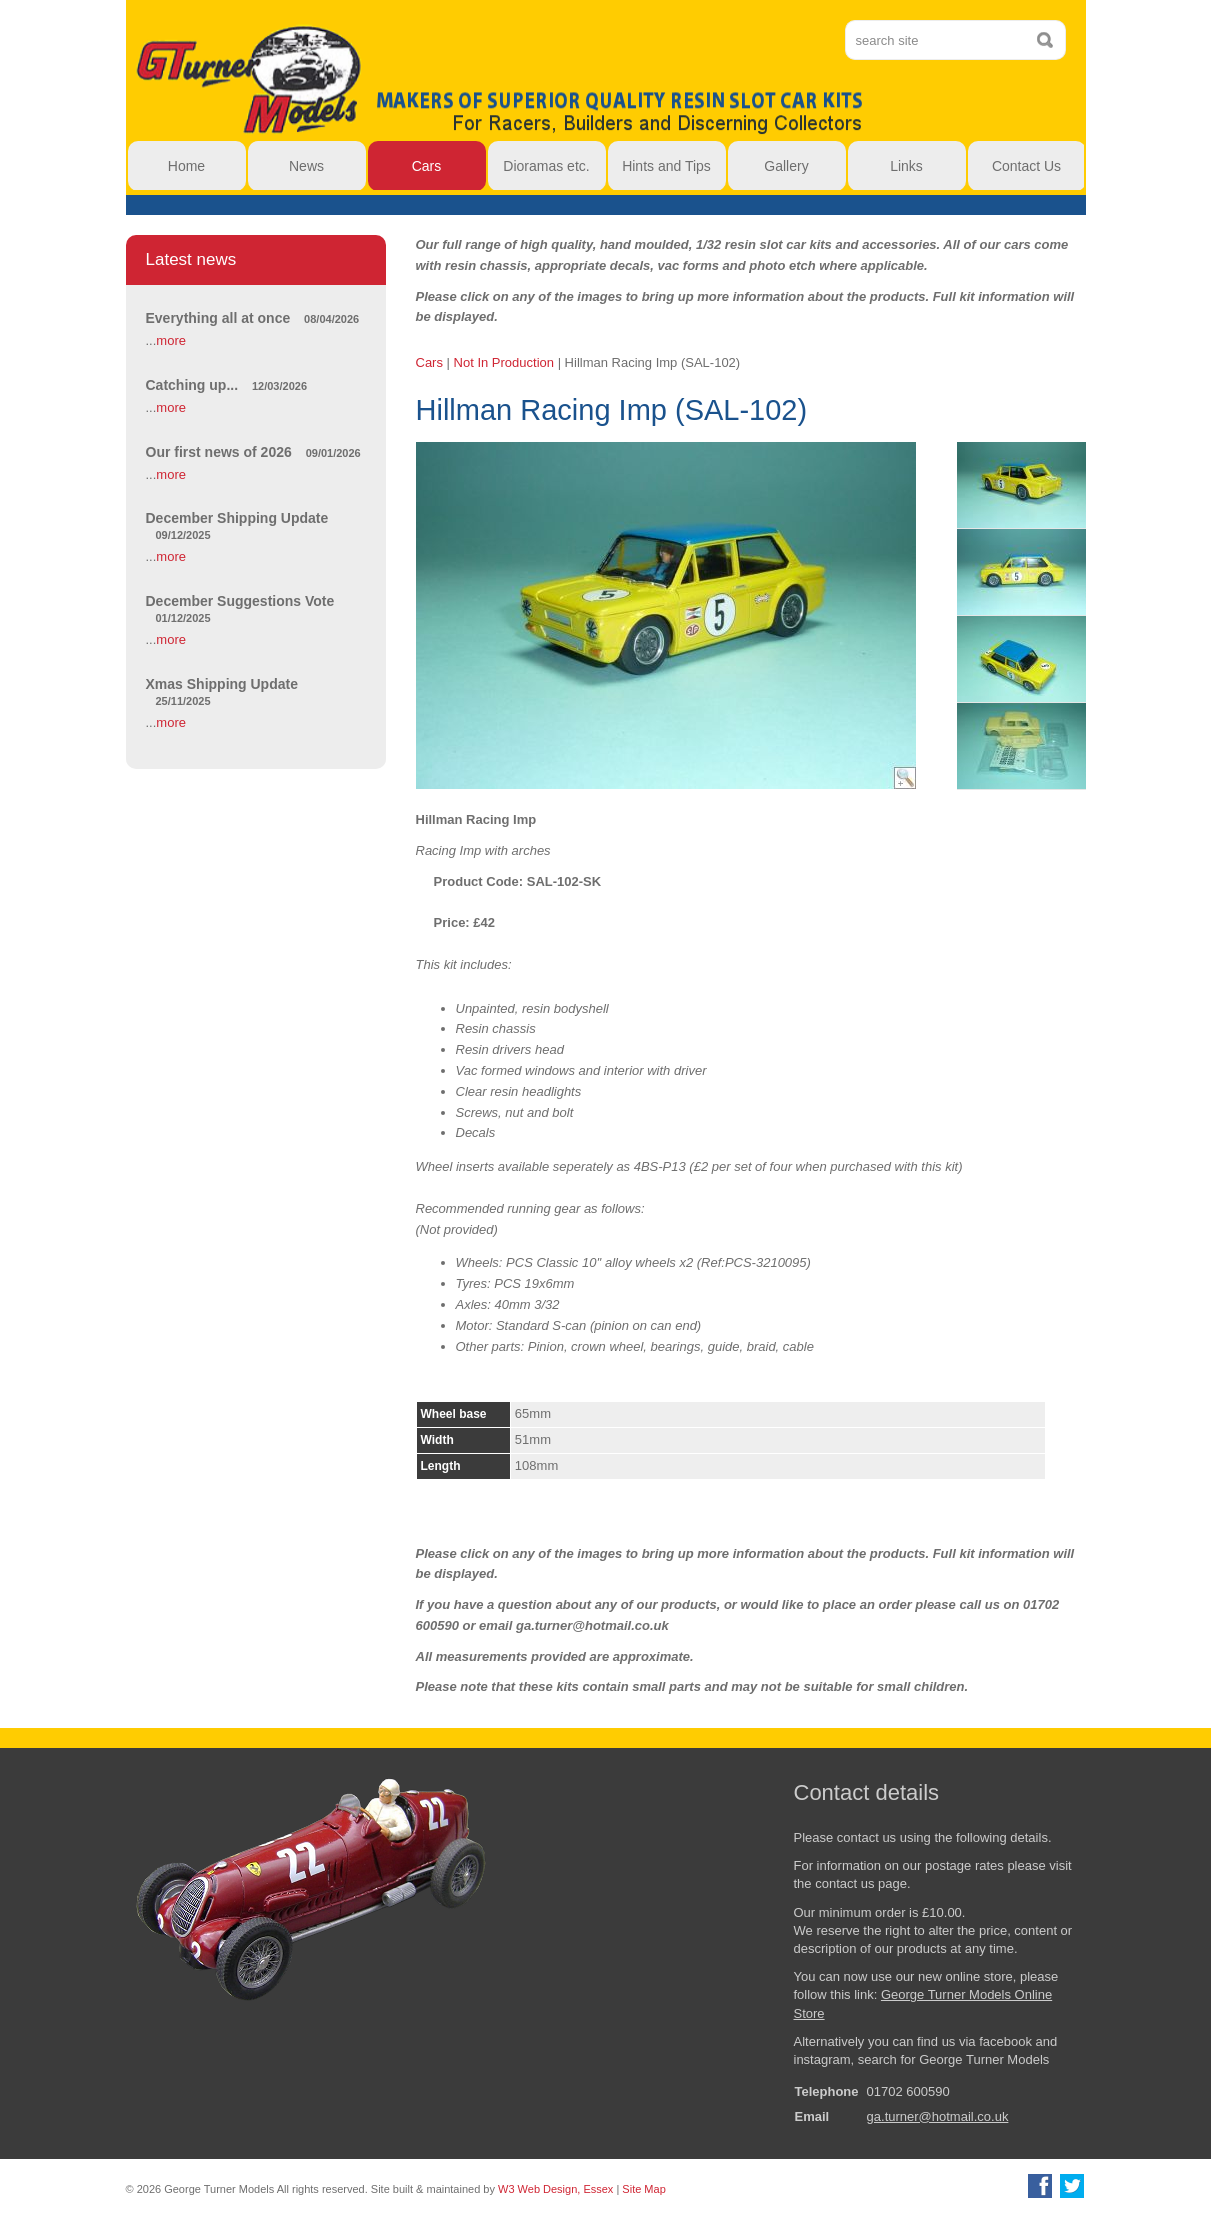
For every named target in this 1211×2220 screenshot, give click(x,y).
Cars (429, 362)
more (171, 340)
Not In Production (504, 362)
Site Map (643, 2189)
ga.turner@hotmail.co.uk (938, 2116)
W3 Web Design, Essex (555, 2189)
